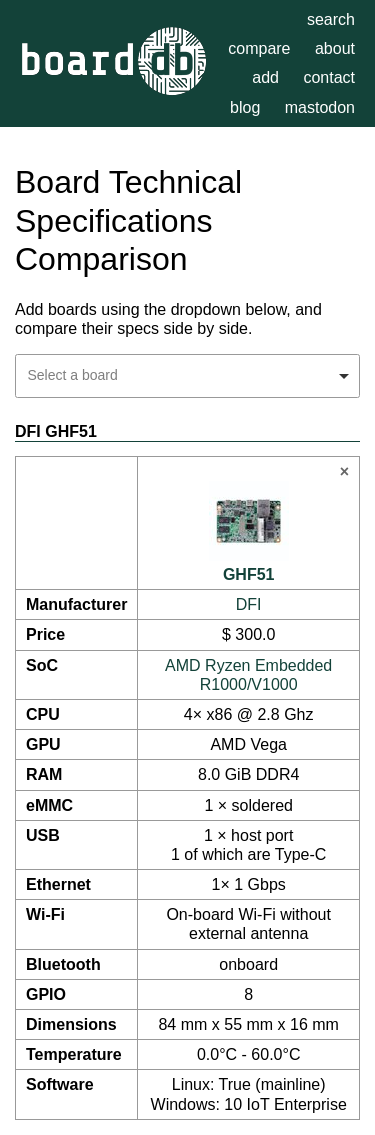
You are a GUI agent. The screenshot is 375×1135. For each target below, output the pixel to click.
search (331, 19)
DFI (249, 604)
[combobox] (187, 376)
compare (259, 48)
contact (329, 77)
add (265, 77)
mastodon (320, 107)
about (335, 48)
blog (245, 107)
